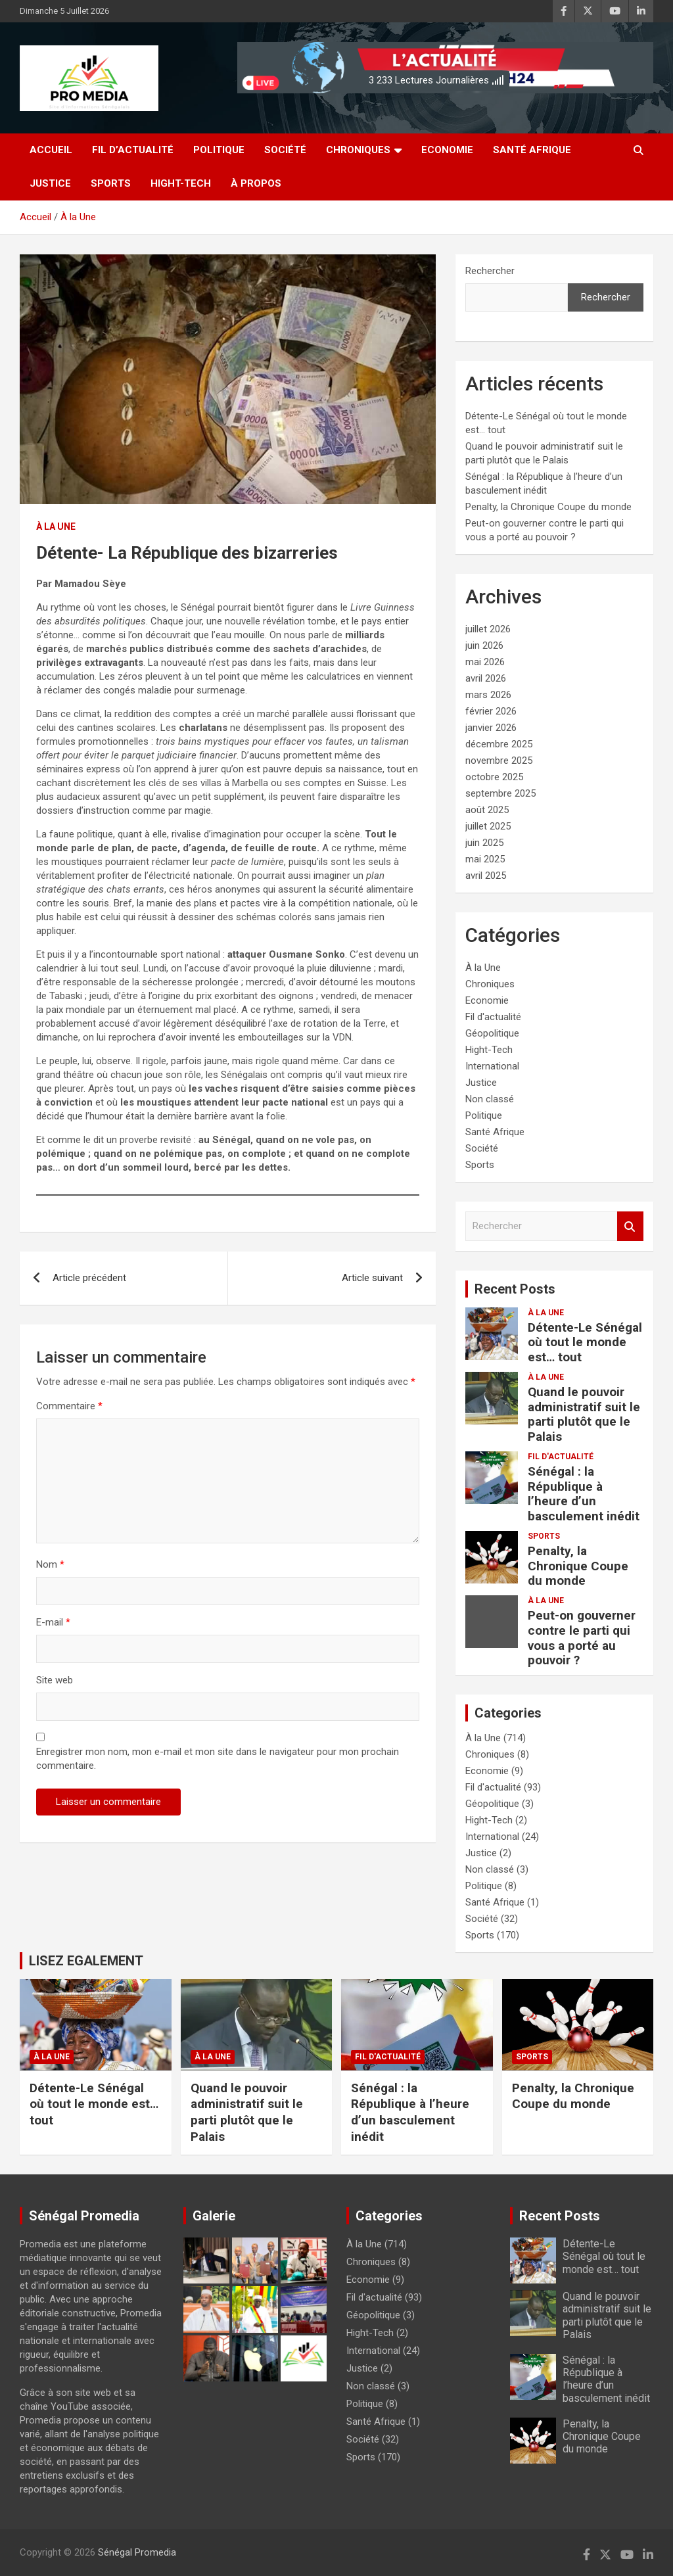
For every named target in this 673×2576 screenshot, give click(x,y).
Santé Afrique (532, 150)
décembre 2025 (498, 744)
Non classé (489, 1099)
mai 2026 (485, 662)
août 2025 (487, 810)
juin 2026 (484, 645)
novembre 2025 (498, 760)
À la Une (56, 526)
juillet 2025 (488, 826)
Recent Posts (515, 1289)
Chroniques (358, 150)
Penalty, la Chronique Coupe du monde (548, 507)
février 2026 (491, 711)
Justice (50, 183)
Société (285, 150)
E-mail (53, 1622)
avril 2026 (485, 678)
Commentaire (69, 1406)
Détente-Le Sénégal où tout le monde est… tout (585, 1342)
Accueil (51, 150)
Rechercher (490, 271)
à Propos (256, 183)
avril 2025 (485, 875)
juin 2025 (484, 843)
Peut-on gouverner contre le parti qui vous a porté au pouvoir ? (582, 1638)
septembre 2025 (500, 793)
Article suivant (372, 1278)
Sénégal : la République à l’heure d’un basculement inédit (583, 1494)
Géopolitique (492, 1033)
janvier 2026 (491, 728)
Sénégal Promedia (137, 2552)
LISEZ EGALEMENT (86, 1961)
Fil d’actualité (133, 150)
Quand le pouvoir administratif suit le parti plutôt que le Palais (584, 1414)
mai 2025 (485, 859)
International (492, 1066)
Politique (218, 150)
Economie (447, 150)
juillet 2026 (488, 629)
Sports (111, 183)
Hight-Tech (181, 183)
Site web (54, 1680)
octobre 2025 (494, 777)
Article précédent (89, 1278)
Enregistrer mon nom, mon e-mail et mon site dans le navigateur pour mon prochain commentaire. (217, 1758)
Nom (50, 1564)
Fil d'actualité (493, 1017)
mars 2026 (488, 695)
